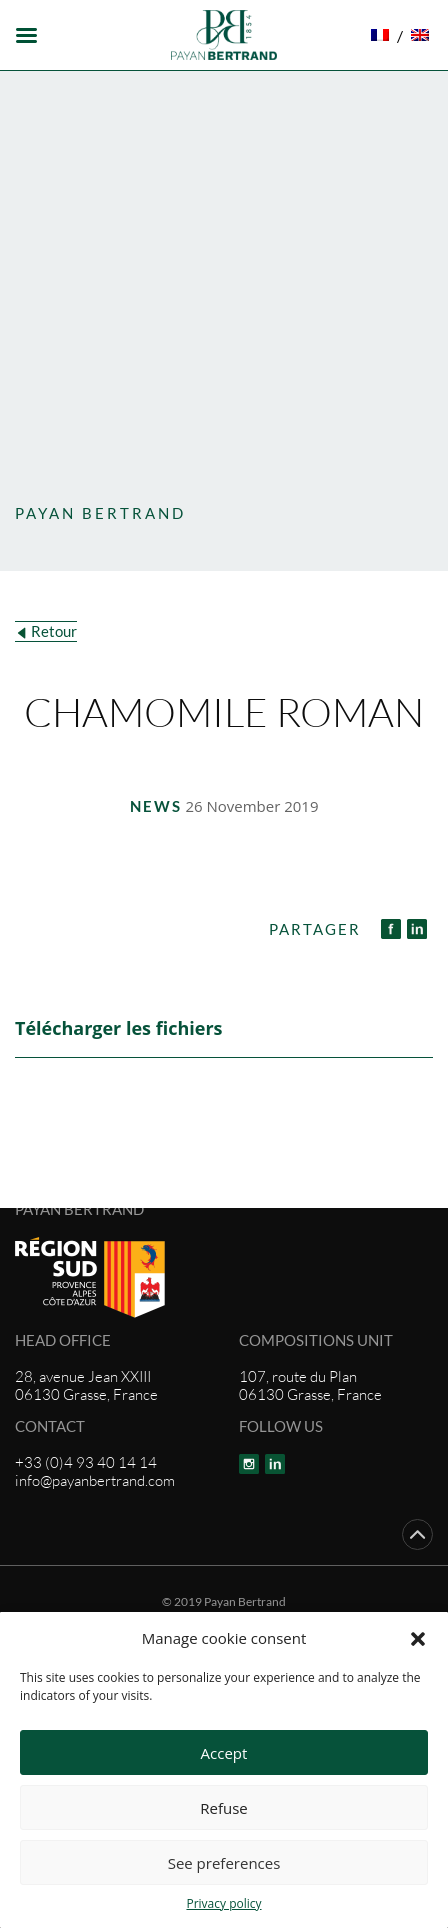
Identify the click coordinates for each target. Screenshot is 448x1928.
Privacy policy (223, 1903)
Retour (54, 631)
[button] (418, 1638)
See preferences (224, 1863)
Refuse (224, 1808)
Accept (224, 1753)
